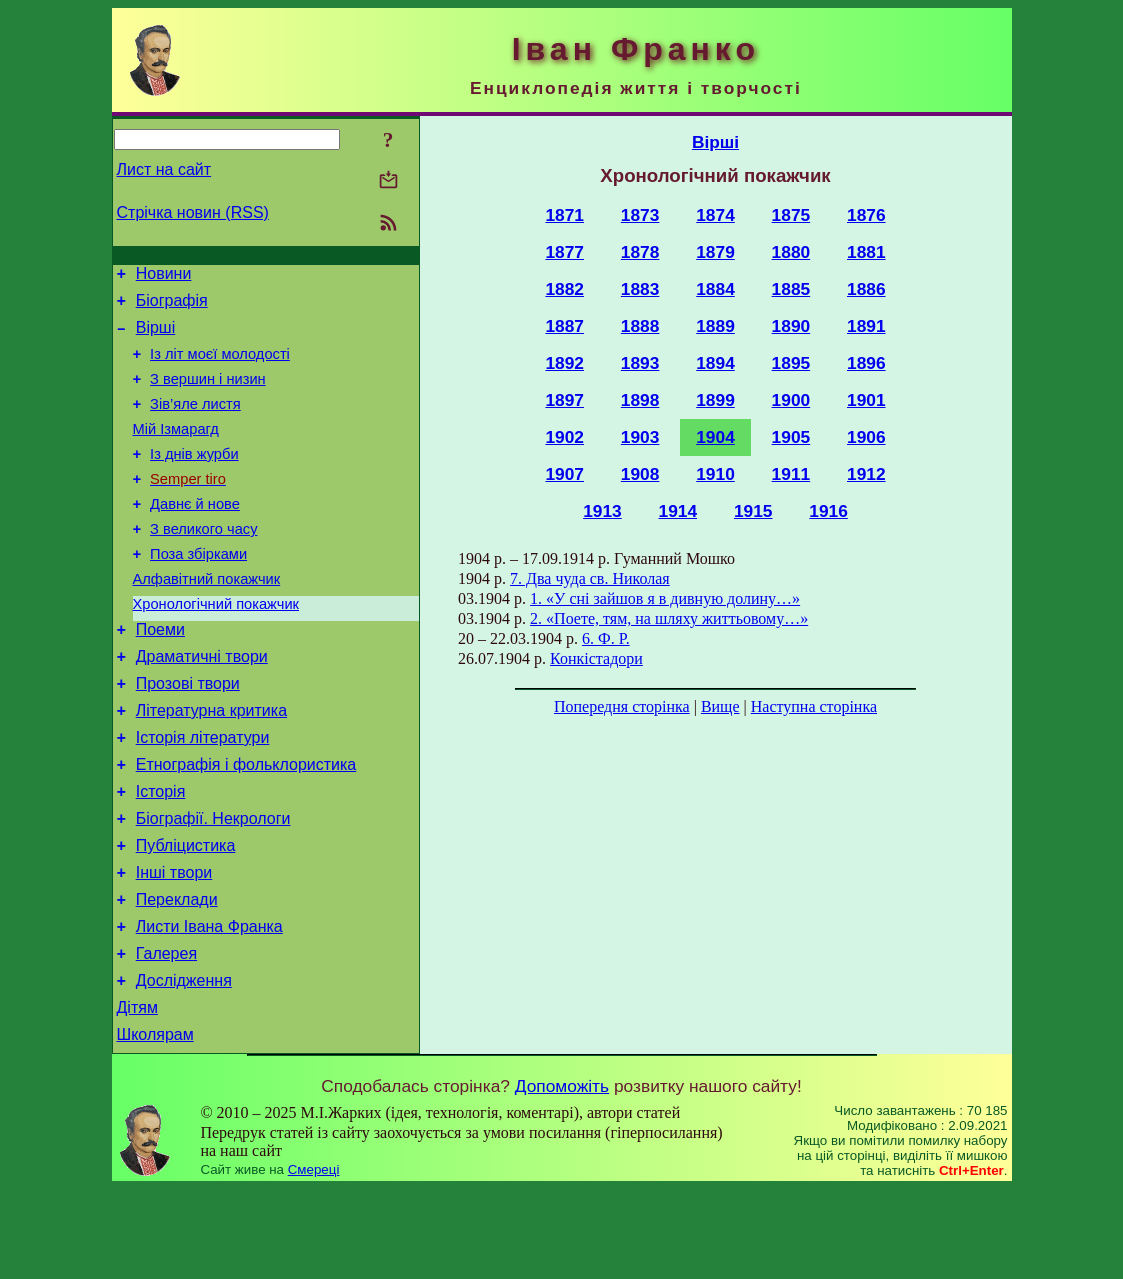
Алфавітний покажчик (207, 618)
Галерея (166, 1034)
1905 (791, 437)
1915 (753, 511)
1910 (715, 474)
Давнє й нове (195, 534)
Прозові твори (188, 734)
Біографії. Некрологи (213, 884)
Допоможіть (562, 1176)
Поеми (160, 674)
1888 (640, 326)
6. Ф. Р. (606, 638)
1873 (640, 215)
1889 (715, 326)
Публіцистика (186, 914)
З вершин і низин (208, 394)
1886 (866, 289)
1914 (678, 511)
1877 (564, 252)
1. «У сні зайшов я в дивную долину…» (665, 598)
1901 (866, 400)
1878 (640, 252)
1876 (866, 215)
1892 (564, 363)
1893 (640, 363)
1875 (791, 215)
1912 (866, 474)
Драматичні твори (202, 704)
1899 (715, 400)
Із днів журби (194, 478)
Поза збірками (198, 590)
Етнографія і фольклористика (246, 824)
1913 (602, 511)
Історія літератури (203, 794)
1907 (564, 474)
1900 (791, 400)
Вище (720, 706)
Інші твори (174, 944)
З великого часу (203, 562)
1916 (828, 511)
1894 (715, 363)
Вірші (156, 336)
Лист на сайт (164, 169)
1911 (791, 474)
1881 (866, 252)
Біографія (172, 306)
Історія (161, 854)
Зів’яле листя (195, 422)
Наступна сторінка (814, 706)
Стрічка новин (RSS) (193, 212)
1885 (791, 289)
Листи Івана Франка (209, 1004)
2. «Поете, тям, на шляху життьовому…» (669, 618)
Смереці (314, 1259)
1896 (866, 363)
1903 (640, 437)
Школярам (155, 1124)
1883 (640, 289)
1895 (791, 363)
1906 (866, 437)
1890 (791, 326)
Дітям (137, 1094)
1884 (715, 289)
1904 (715, 437)
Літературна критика (211, 764)
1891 (866, 326)
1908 (640, 474)
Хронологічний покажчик (216, 646)
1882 (564, 289)
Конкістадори (596, 658)
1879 (715, 252)
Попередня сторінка (622, 706)
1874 (715, 215)
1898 (640, 400)
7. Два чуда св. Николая (590, 578)
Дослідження (184, 1064)
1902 (564, 437)
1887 (564, 326)
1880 (791, 252)
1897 (564, 400)
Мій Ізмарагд (176, 450)
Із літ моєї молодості (220, 366)
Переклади (177, 974)
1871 (564, 215)
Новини (164, 276)
